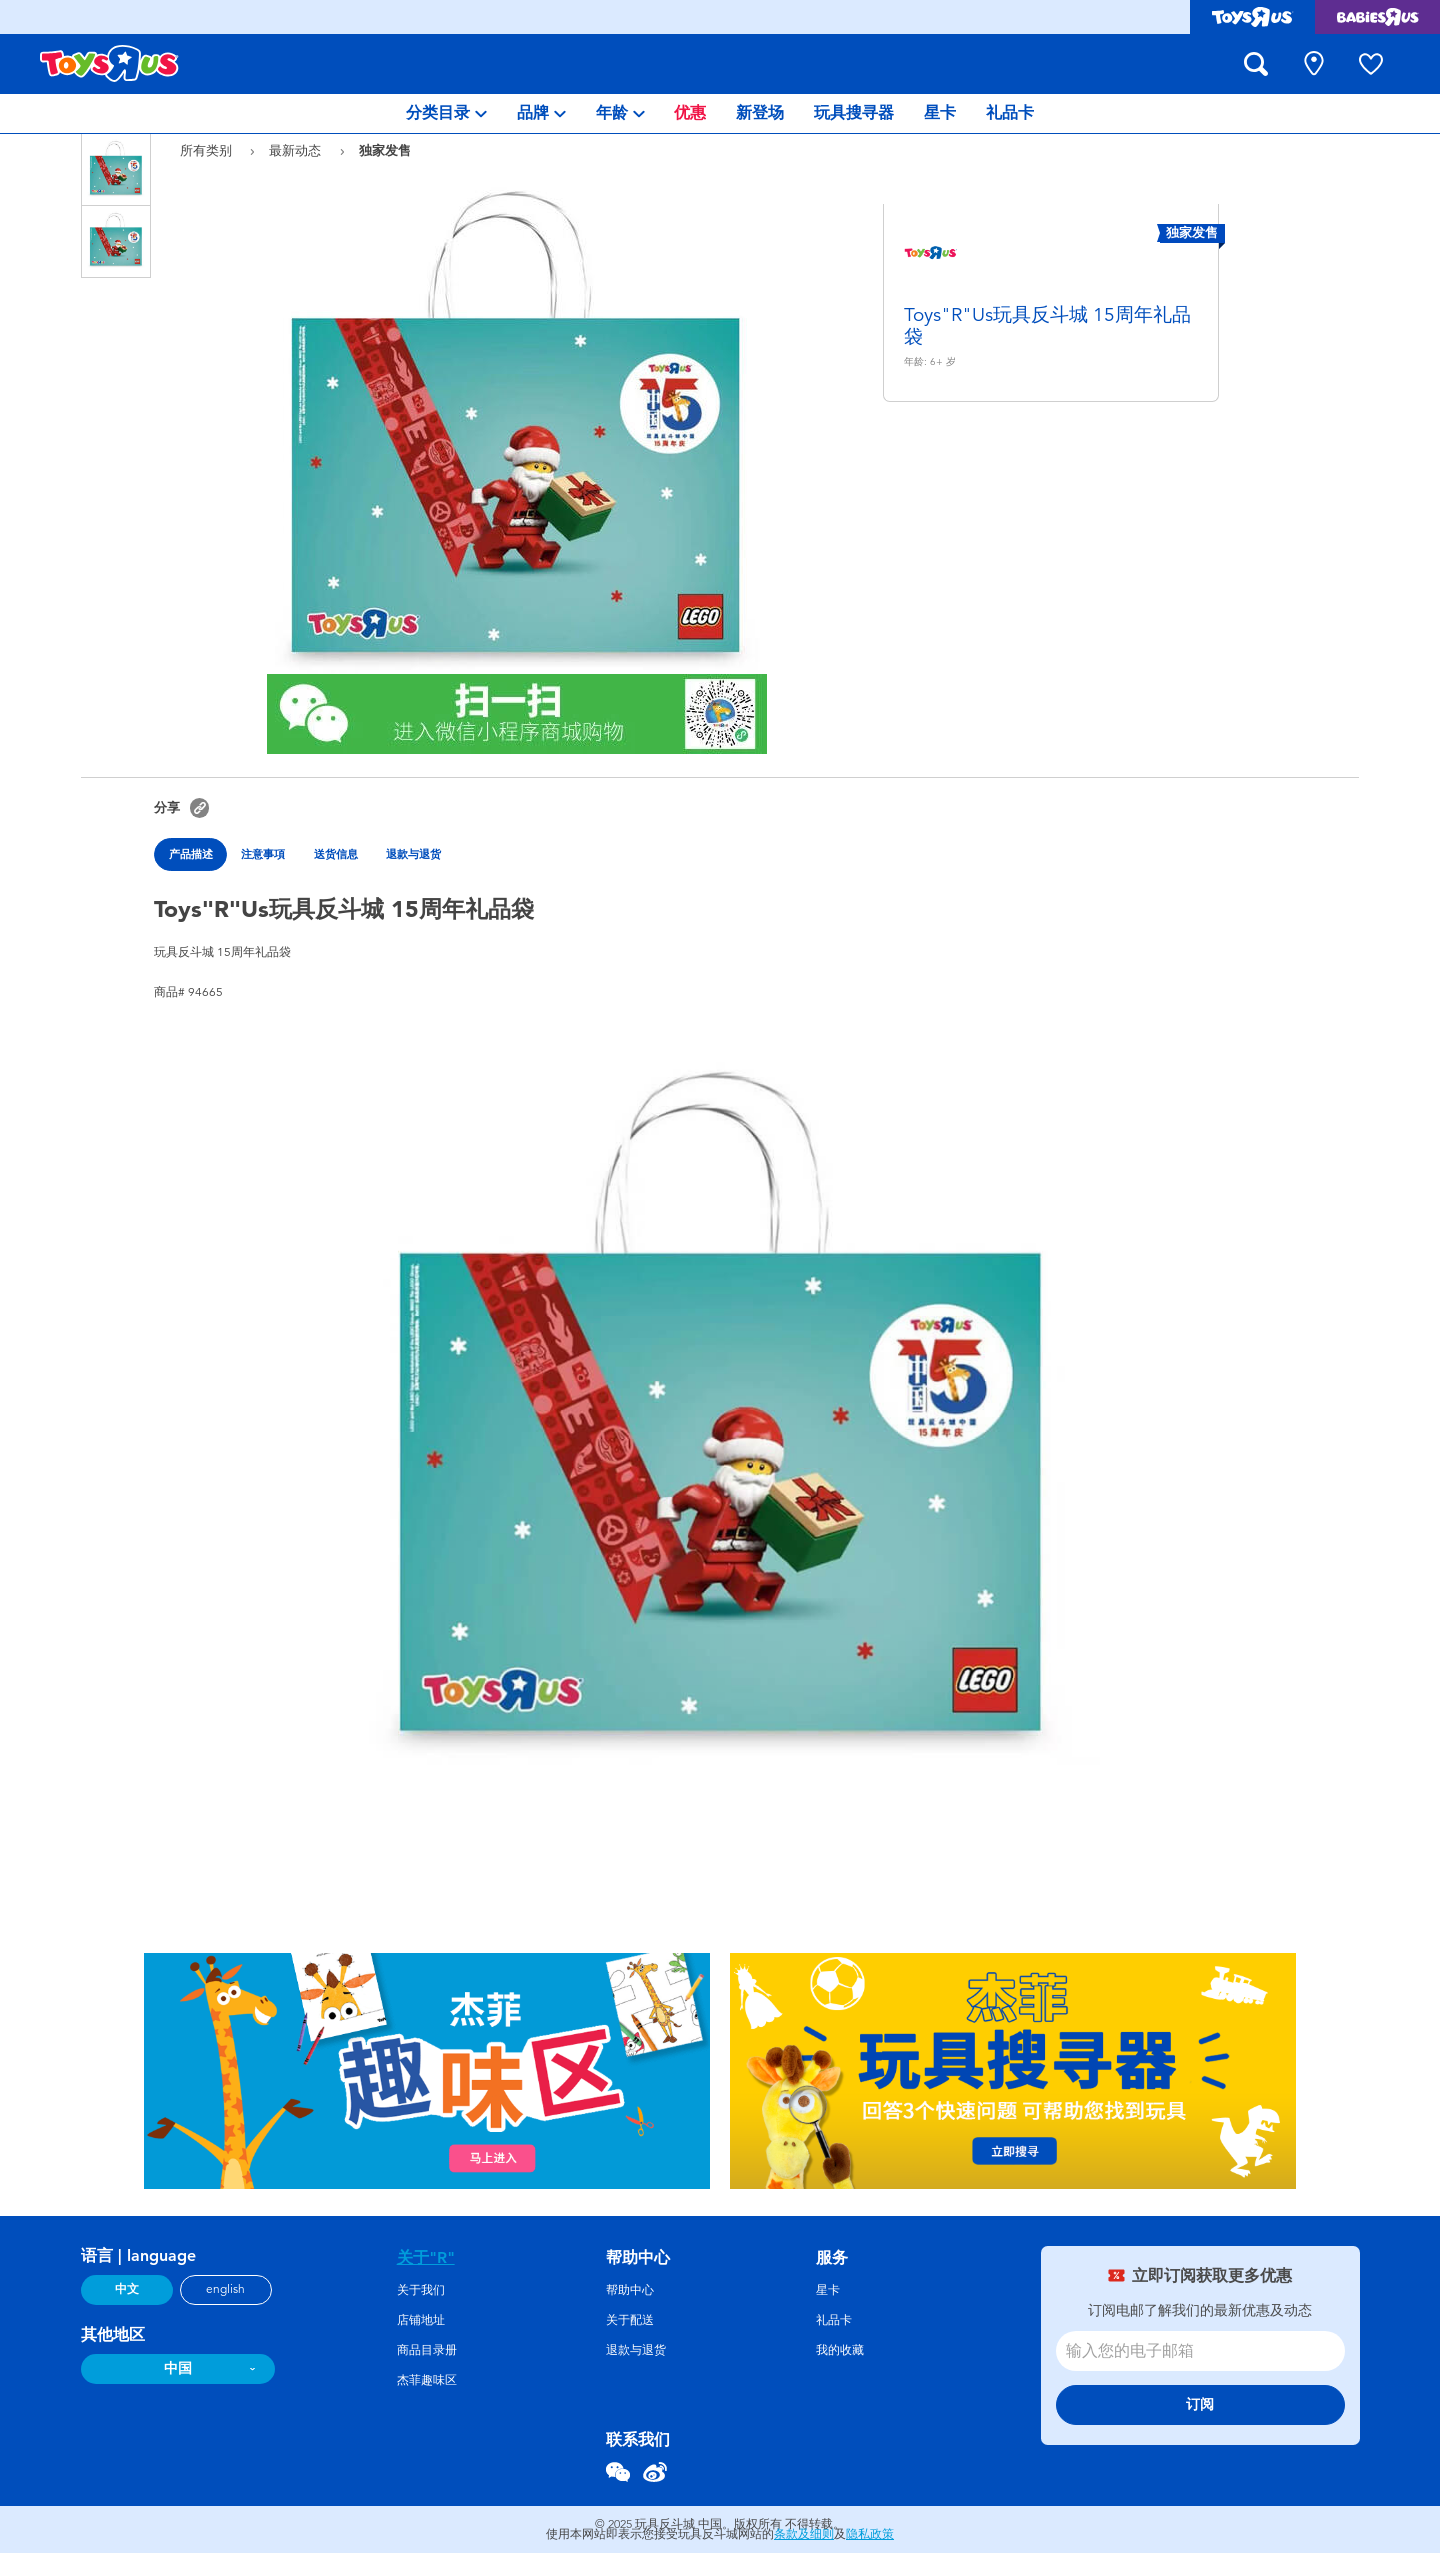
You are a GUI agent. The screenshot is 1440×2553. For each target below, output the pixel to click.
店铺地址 (421, 2320)
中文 (127, 2289)
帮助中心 (630, 2290)
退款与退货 (636, 2350)
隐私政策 (870, 2534)
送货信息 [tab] (336, 854)
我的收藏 (840, 2350)
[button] (199, 807)
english (225, 2289)
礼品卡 (834, 2320)
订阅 (1200, 2404)
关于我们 (421, 2290)
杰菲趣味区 (427, 2380)
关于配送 (630, 2320)
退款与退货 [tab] (413, 854)
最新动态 (297, 150)
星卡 (828, 2290)
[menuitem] (446, 113)
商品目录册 (427, 2350)
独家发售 (385, 150)
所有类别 (208, 150)
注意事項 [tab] (263, 854)
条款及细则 (804, 2534)
